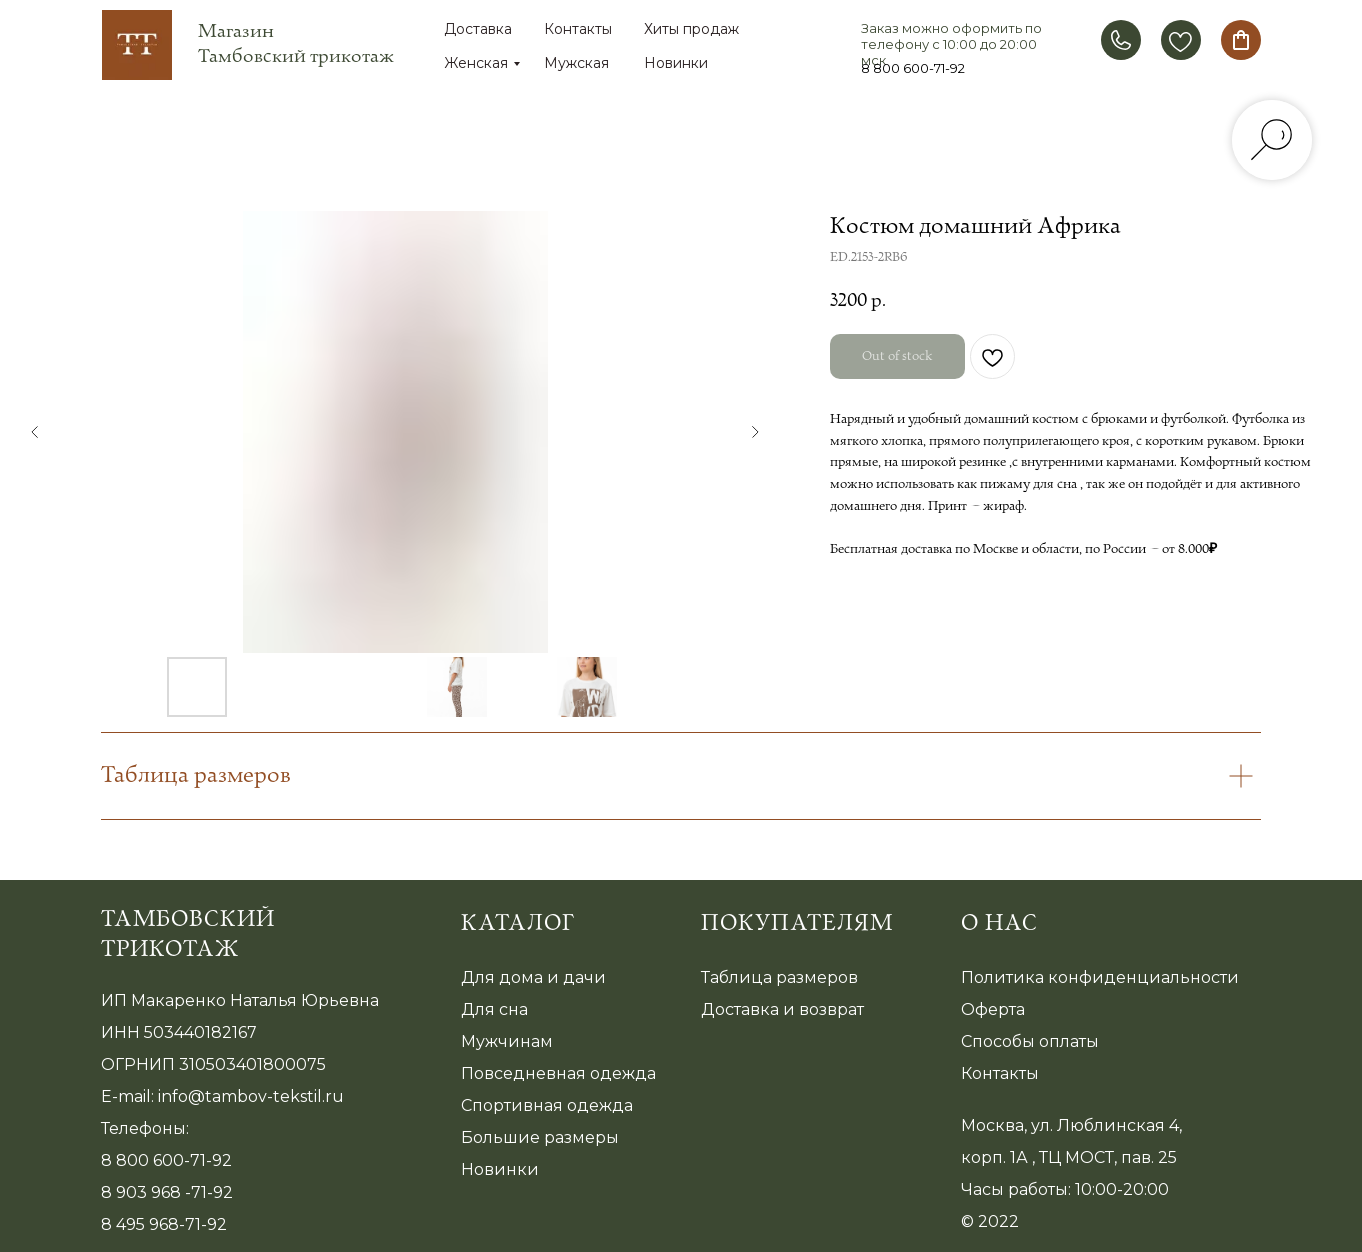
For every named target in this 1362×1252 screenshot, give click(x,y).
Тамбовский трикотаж (188, 934)
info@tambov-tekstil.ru (251, 1096)
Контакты (578, 29)
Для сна (494, 1009)
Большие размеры (540, 1137)
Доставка (478, 29)
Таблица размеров (779, 977)
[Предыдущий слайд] (35, 432)
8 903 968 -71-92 (167, 1192)
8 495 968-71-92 (164, 1224)
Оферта (993, 1009)
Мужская (576, 63)
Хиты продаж (691, 29)
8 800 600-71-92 (913, 68)
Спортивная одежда (547, 1105)
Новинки (676, 63)
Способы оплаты (1030, 1041)
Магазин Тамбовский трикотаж (296, 44)
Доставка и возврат (782, 1009)
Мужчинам (507, 1041)
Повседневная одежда (558, 1073)
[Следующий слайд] (755, 432)
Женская (476, 63)
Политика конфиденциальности (1100, 977)
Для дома (502, 977)
